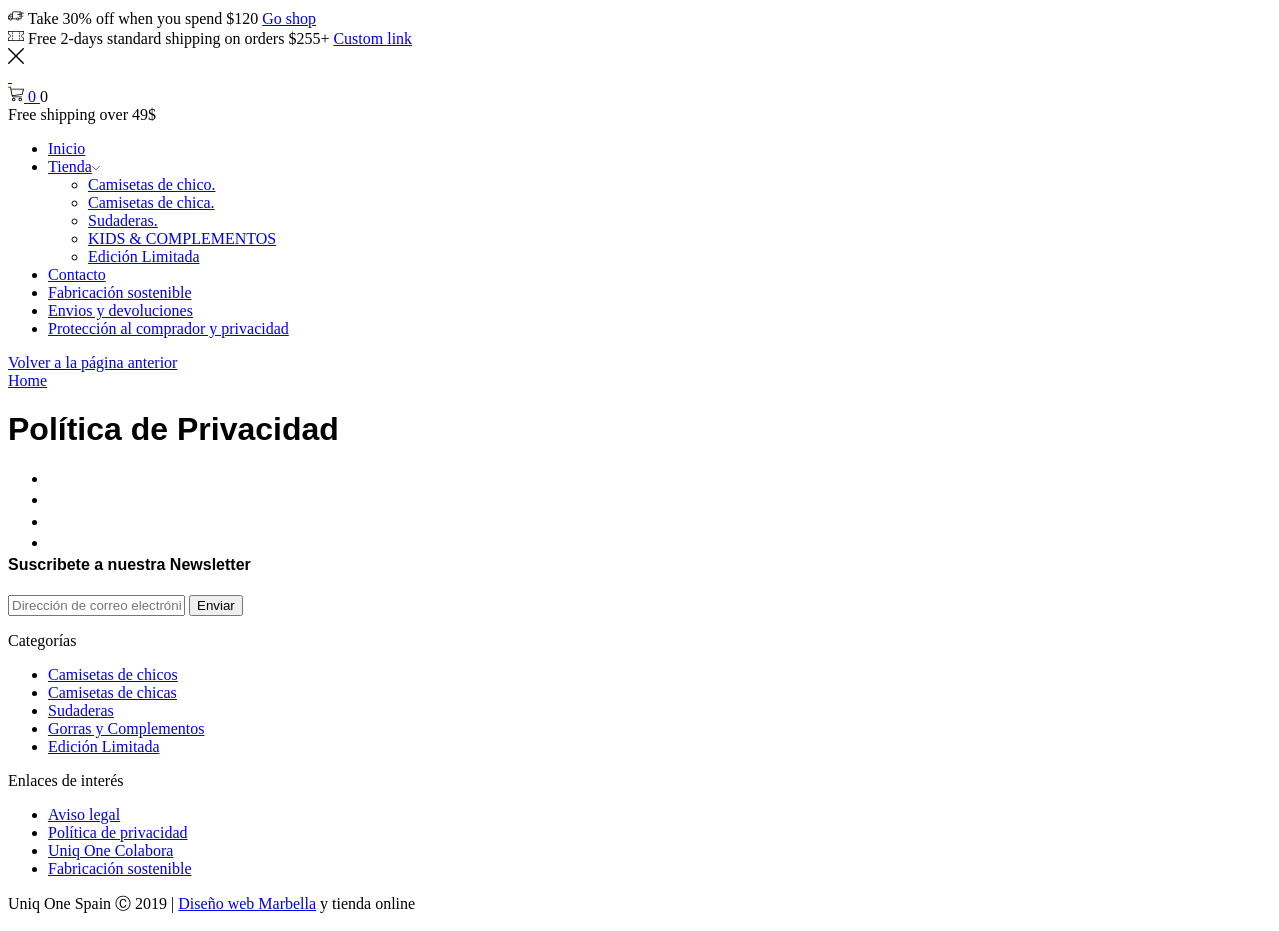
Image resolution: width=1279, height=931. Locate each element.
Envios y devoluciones (120, 310)
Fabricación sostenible (120, 292)
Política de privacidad (118, 832)
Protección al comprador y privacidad (168, 328)
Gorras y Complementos (126, 728)
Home (27, 380)
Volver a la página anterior (92, 362)
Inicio (66, 148)
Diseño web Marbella (247, 903)
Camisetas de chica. (151, 202)
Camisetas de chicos (113, 674)
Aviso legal (84, 814)
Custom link (372, 38)
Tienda (74, 166)
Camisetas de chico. (152, 184)
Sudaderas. (123, 220)
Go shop (289, 18)
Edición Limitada (144, 256)
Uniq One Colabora (110, 850)
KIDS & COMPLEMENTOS (182, 238)
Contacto (77, 274)
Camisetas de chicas (112, 692)
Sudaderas (81, 710)
